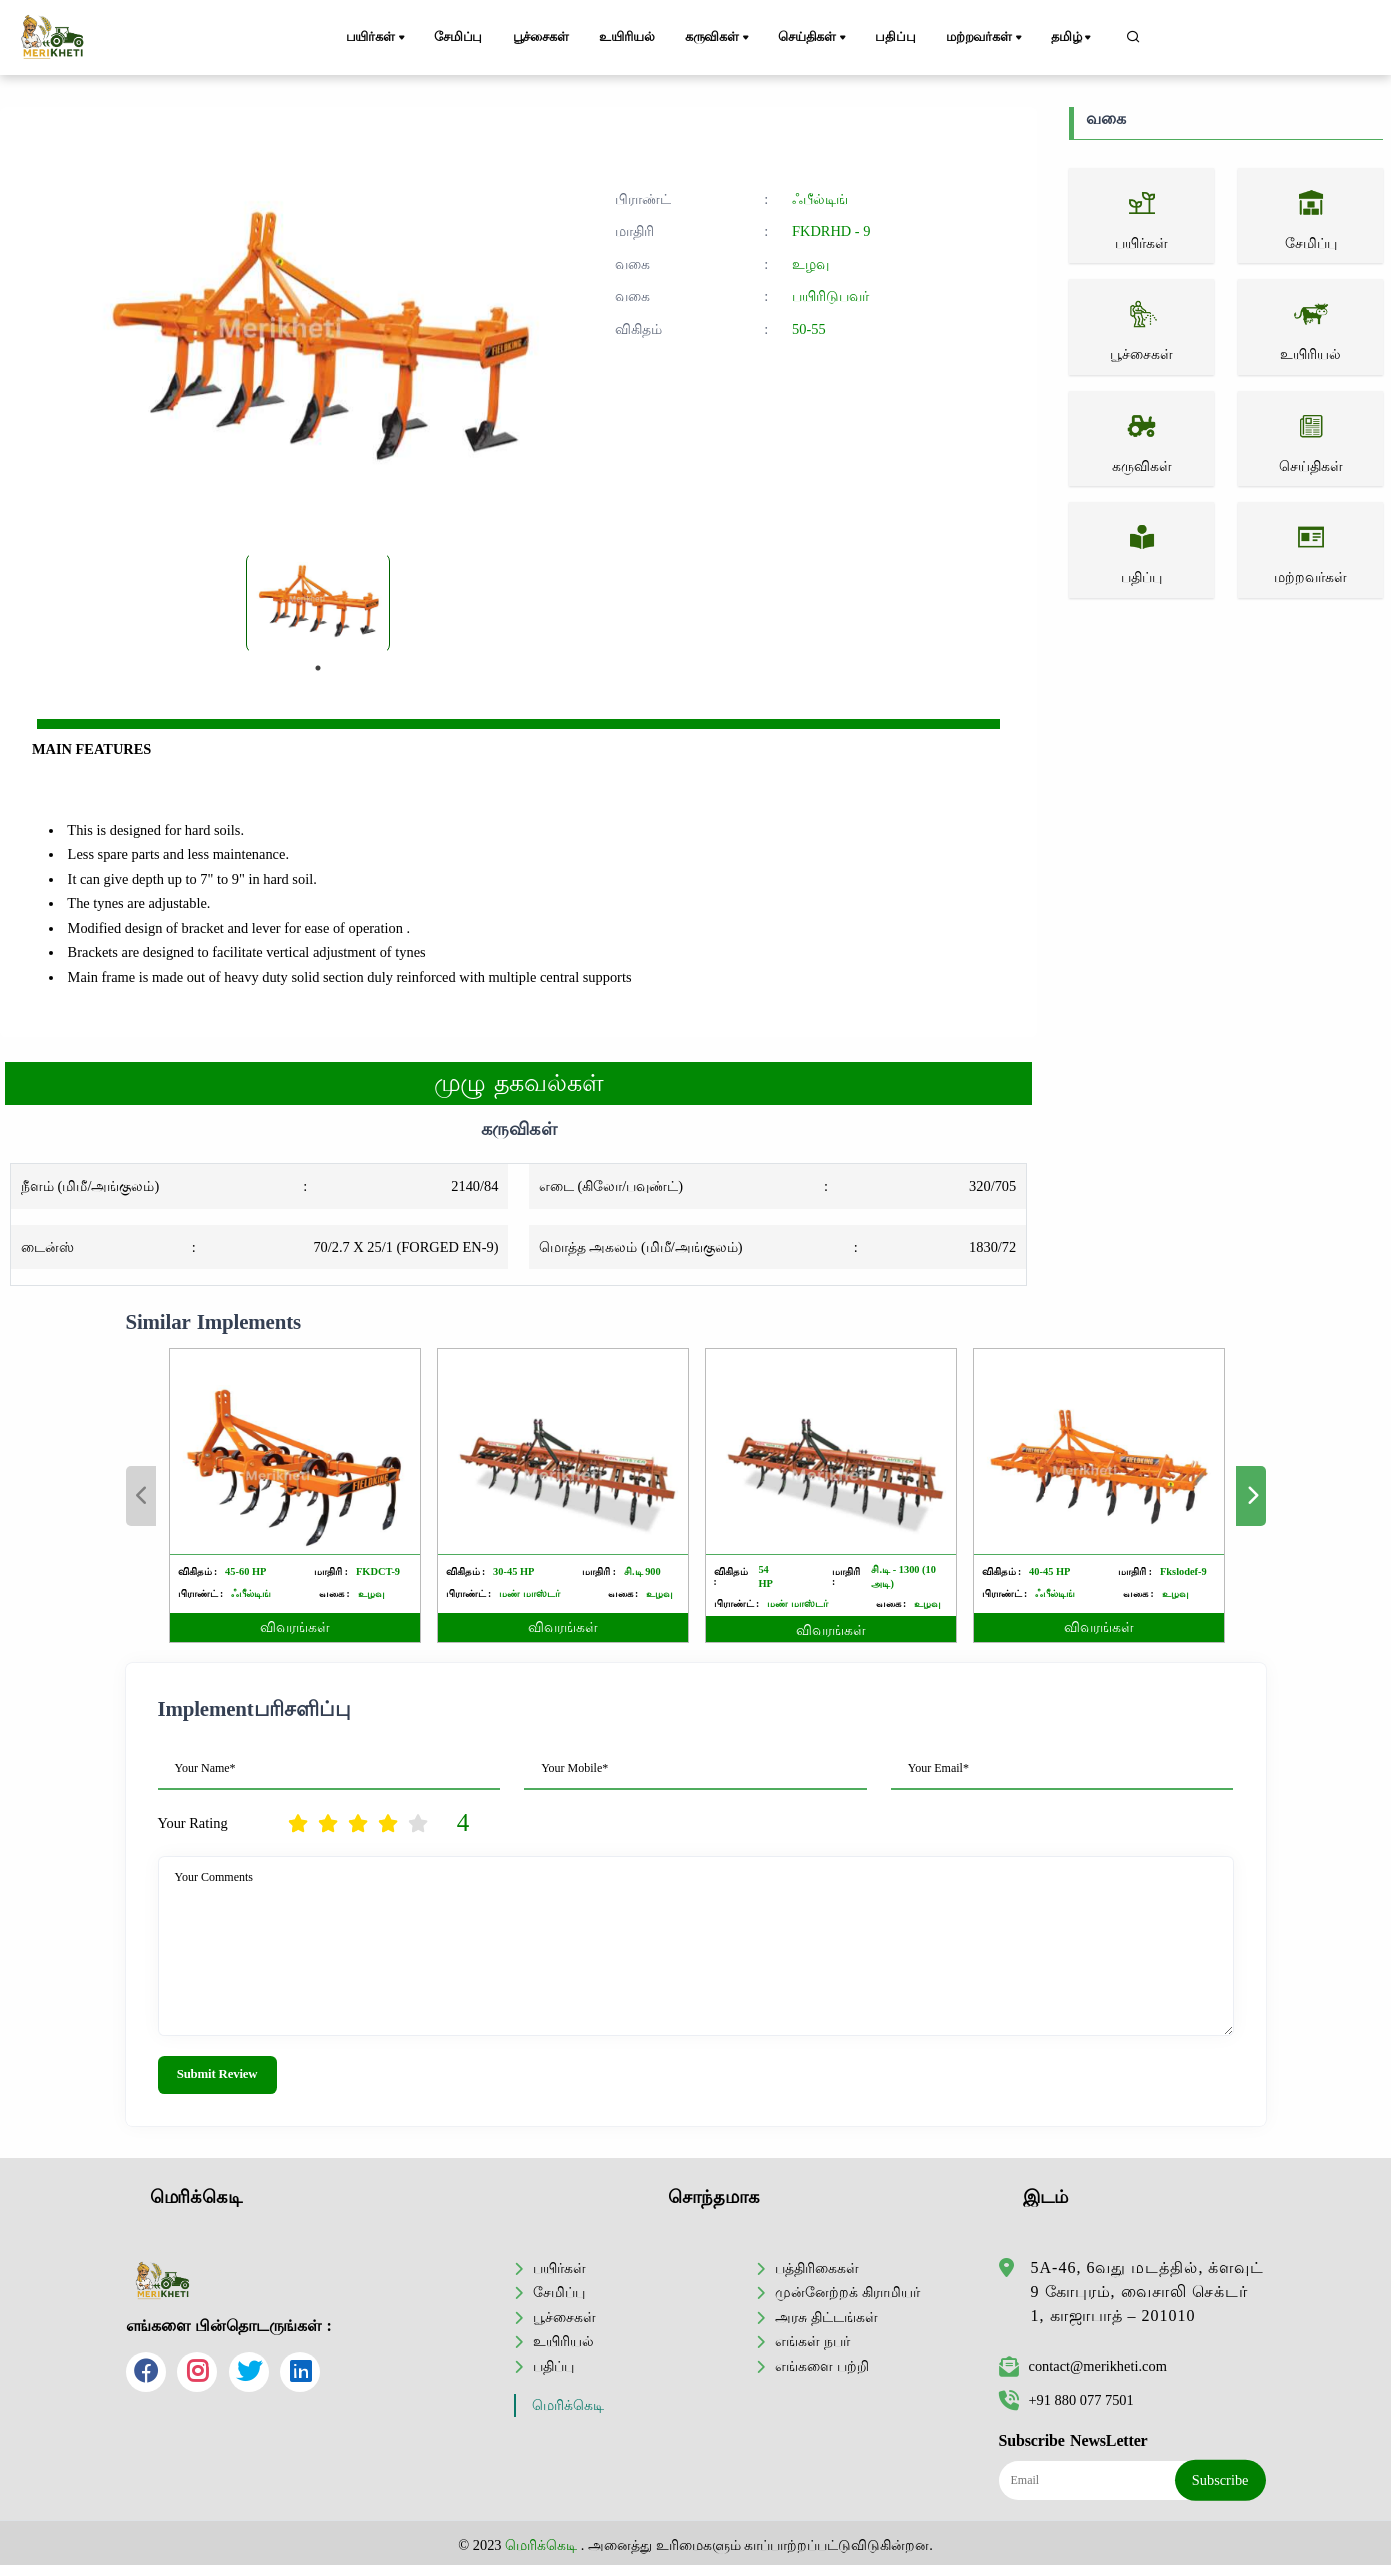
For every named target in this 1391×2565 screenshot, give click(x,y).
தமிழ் (1072, 38)
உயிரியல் (626, 37)
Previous (141, 1496)
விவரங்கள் (295, 1627)
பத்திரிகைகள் (817, 2268)
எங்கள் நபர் (812, 2341)
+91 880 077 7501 (1066, 2400)
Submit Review (217, 2074)
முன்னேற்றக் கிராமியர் (847, 2292)
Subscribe (1220, 2480)
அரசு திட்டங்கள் (826, 2317)
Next (1251, 1496)
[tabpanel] (318, 603)
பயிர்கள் (377, 38)
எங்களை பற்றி (822, 2366)
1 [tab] (318, 668)
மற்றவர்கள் (985, 38)
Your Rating (193, 1823)
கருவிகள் (718, 38)
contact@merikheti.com (1083, 2366)
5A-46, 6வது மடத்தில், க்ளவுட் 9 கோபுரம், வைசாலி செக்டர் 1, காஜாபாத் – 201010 (1148, 2291)
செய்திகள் (813, 38)
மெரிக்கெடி (568, 2405)
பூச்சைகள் (541, 37)
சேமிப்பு (458, 37)
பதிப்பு (895, 37)
